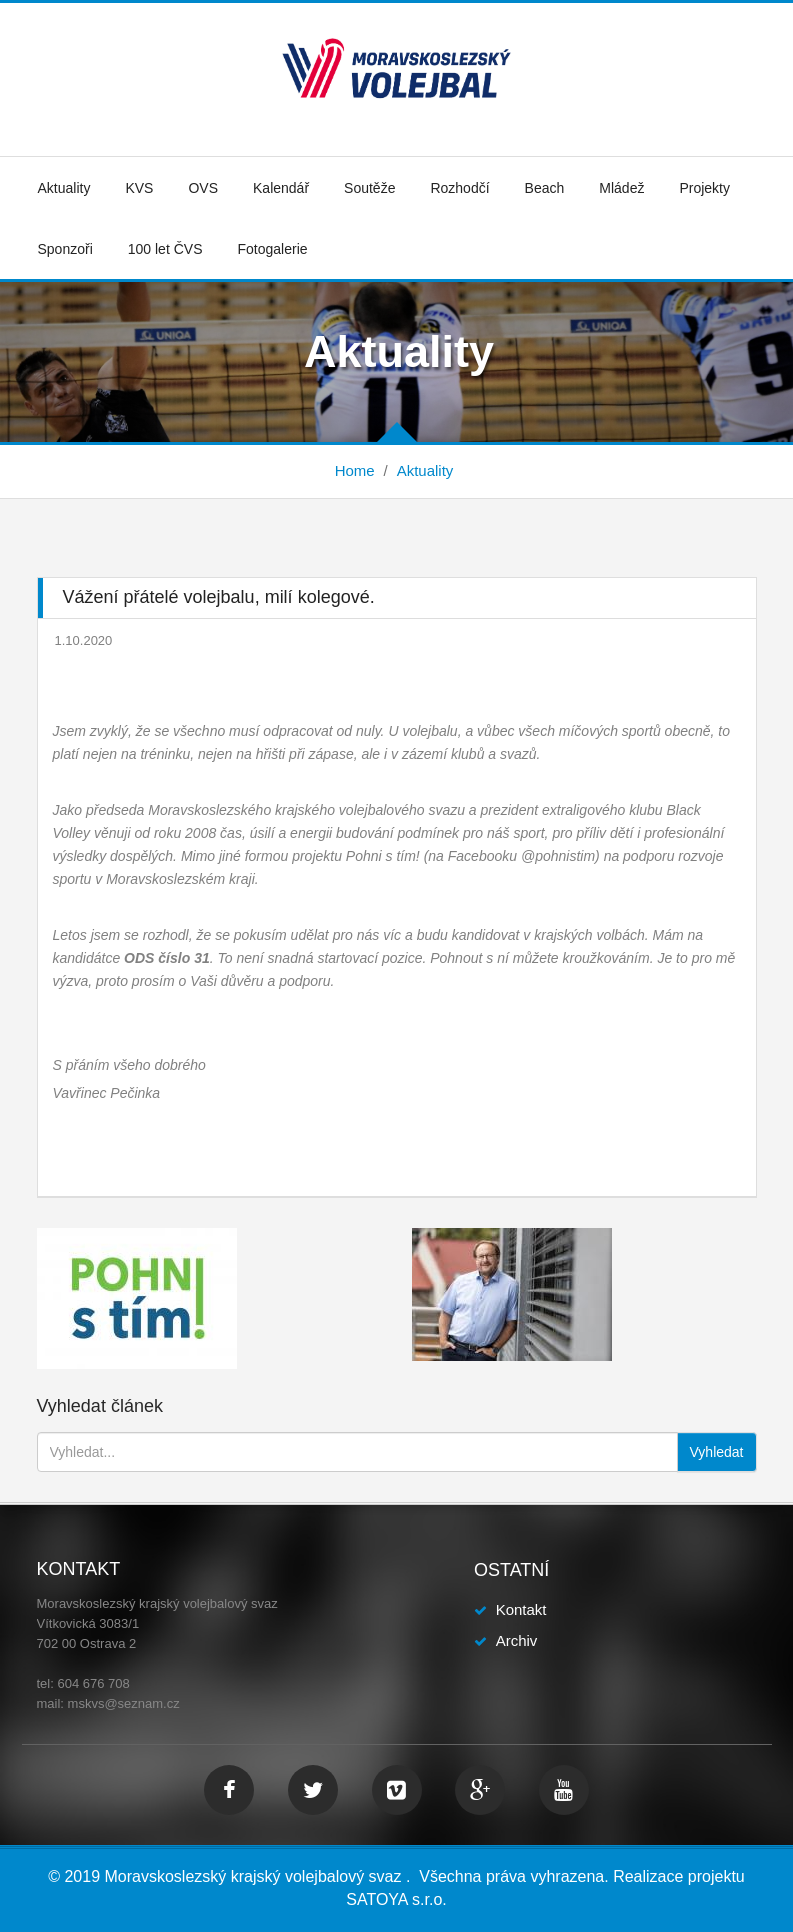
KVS (139, 188)
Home (355, 470)
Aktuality (64, 188)
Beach (545, 188)
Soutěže (369, 188)
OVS (203, 188)
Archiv (517, 1640)
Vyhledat (717, 1452)
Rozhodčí (459, 188)
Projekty (704, 188)
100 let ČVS (165, 249)
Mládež (621, 188)
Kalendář (281, 188)
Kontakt (521, 1609)
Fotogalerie (272, 249)
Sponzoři (65, 249)
